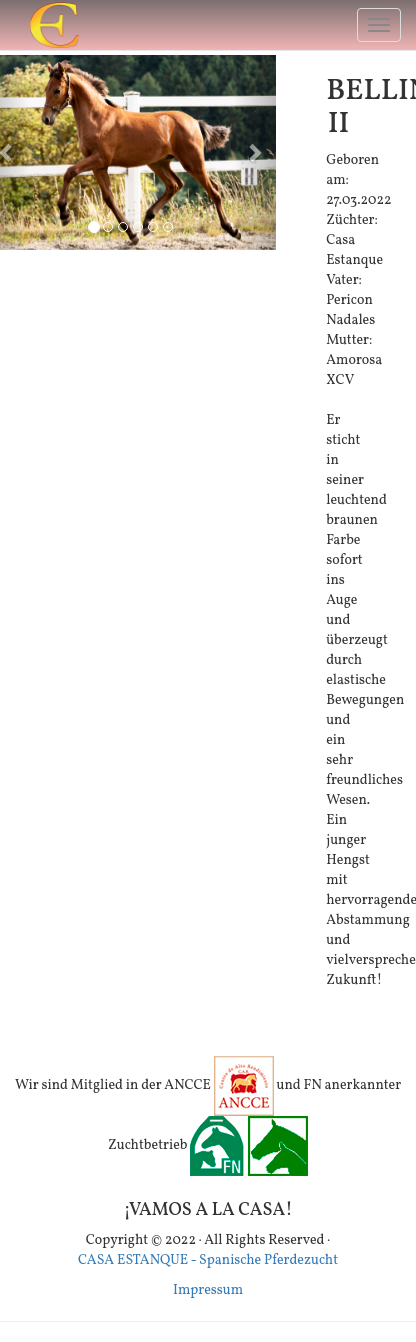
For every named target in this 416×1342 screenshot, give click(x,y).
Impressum (208, 1290)
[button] (255, 152)
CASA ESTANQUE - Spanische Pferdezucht (208, 1260)
